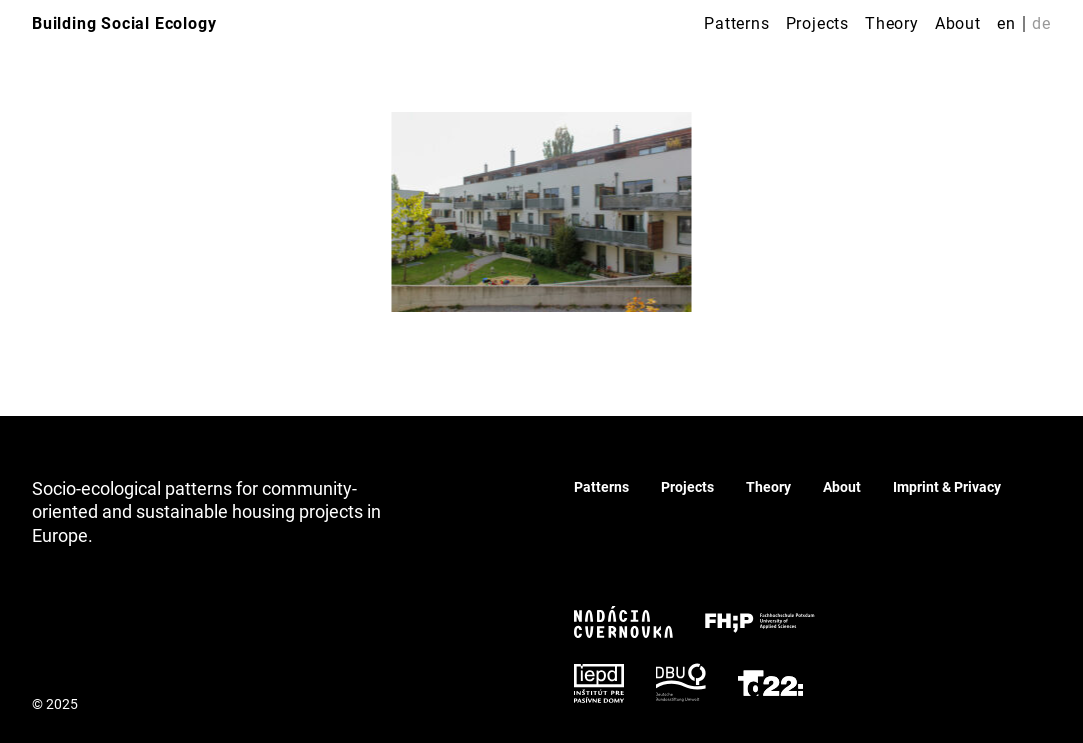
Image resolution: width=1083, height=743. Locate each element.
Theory (892, 23)
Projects (817, 23)
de (1041, 23)
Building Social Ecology (124, 23)
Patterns (736, 23)
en (1006, 23)
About (958, 23)
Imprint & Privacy (947, 487)
